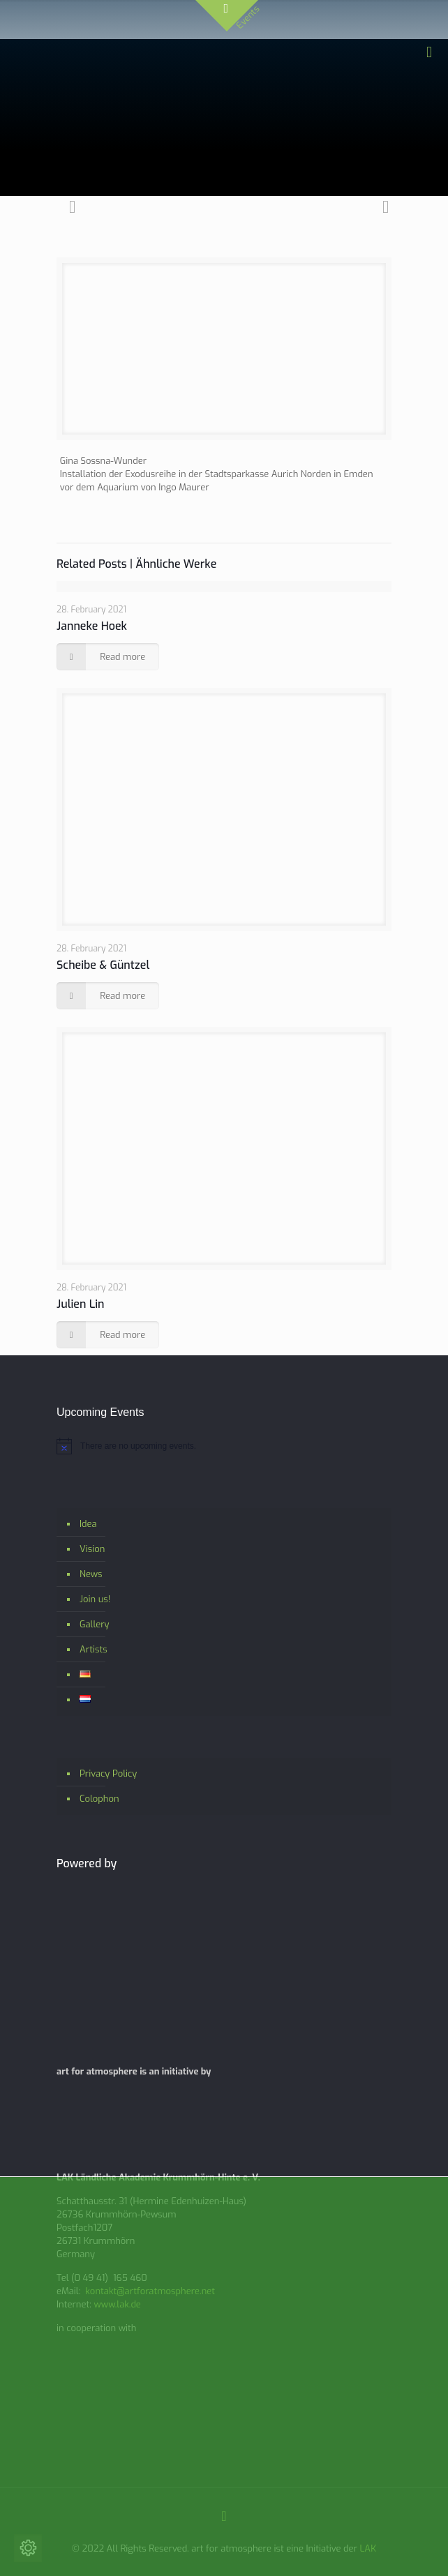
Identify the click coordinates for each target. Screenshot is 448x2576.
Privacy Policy (108, 1773)
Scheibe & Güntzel (103, 965)
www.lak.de (117, 2304)
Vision (92, 1549)
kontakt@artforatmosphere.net (150, 2291)
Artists (93, 1649)
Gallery (95, 1624)
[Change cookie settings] (28, 2548)
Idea (88, 1524)
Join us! (95, 1599)
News (91, 1574)
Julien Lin (80, 1304)
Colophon (99, 1799)
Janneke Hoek (92, 626)
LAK (367, 2548)
